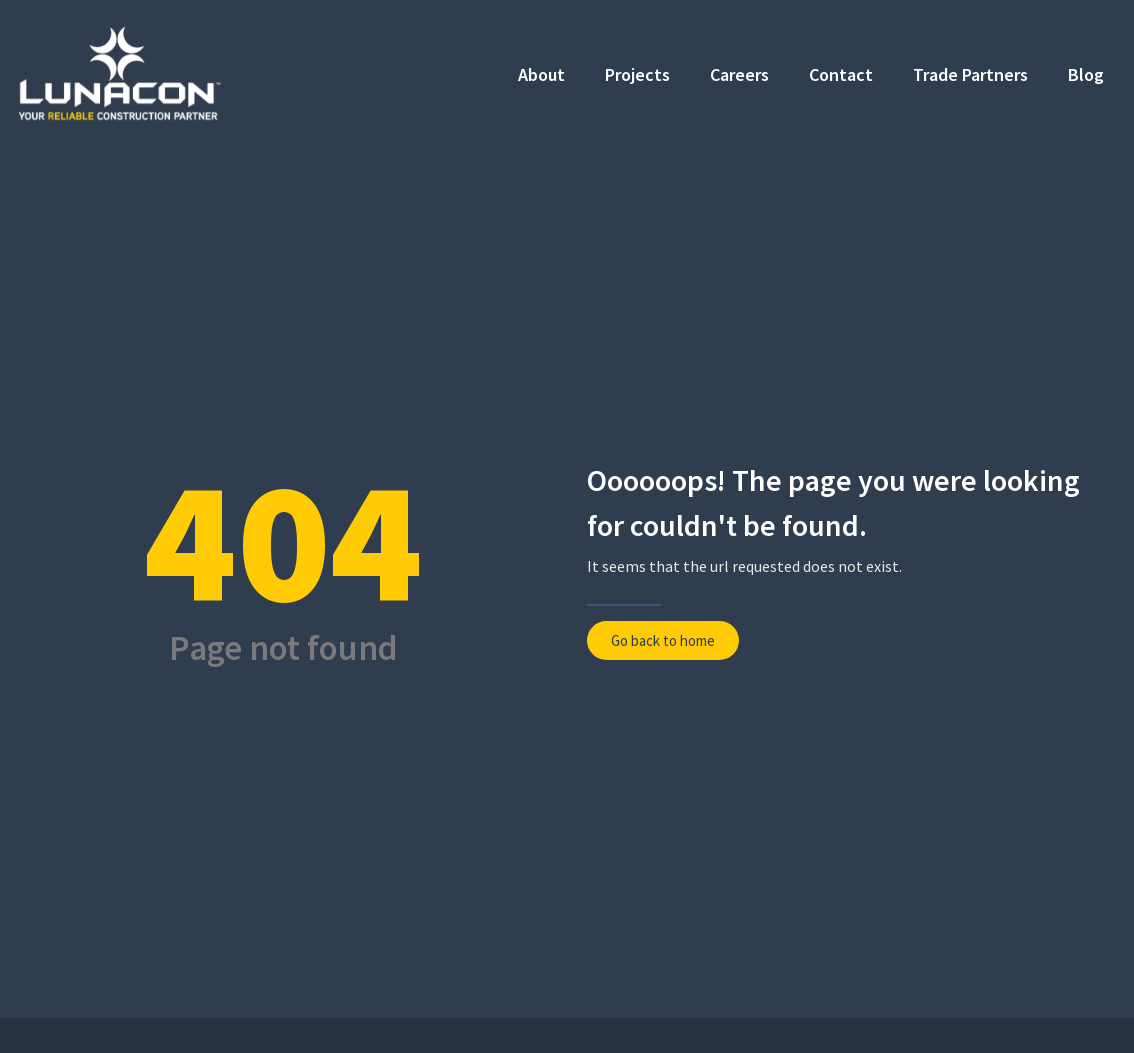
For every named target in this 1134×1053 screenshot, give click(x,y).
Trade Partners (970, 74)
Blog (1086, 74)
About (541, 74)
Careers (739, 74)
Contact (841, 74)
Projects (637, 74)
